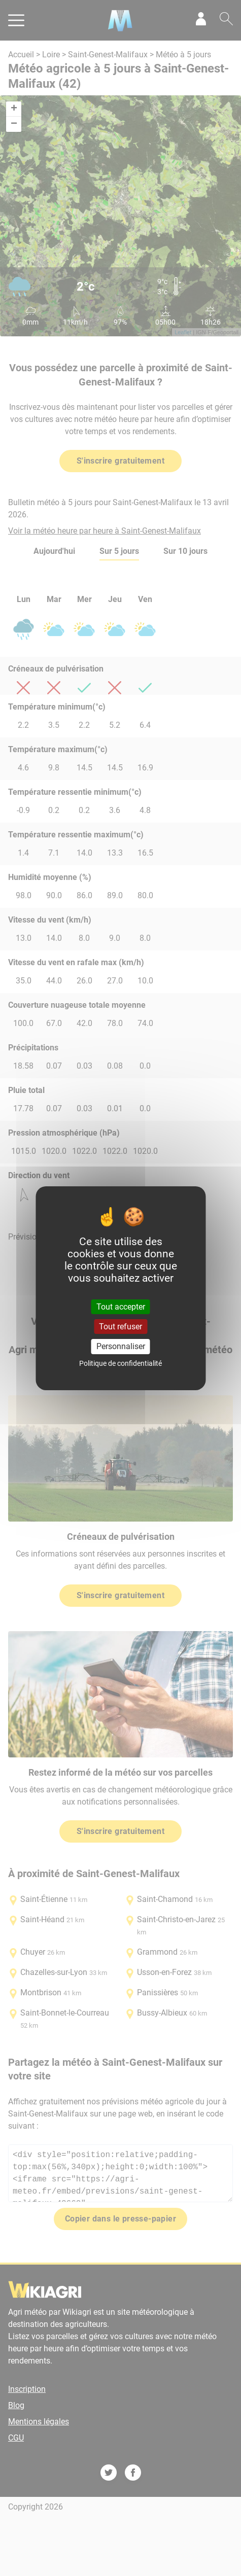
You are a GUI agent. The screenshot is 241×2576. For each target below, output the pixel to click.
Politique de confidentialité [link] (120, 1363)
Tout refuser (120, 1326)
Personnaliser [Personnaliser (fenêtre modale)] (120, 1346)
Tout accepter (120, 1307)
